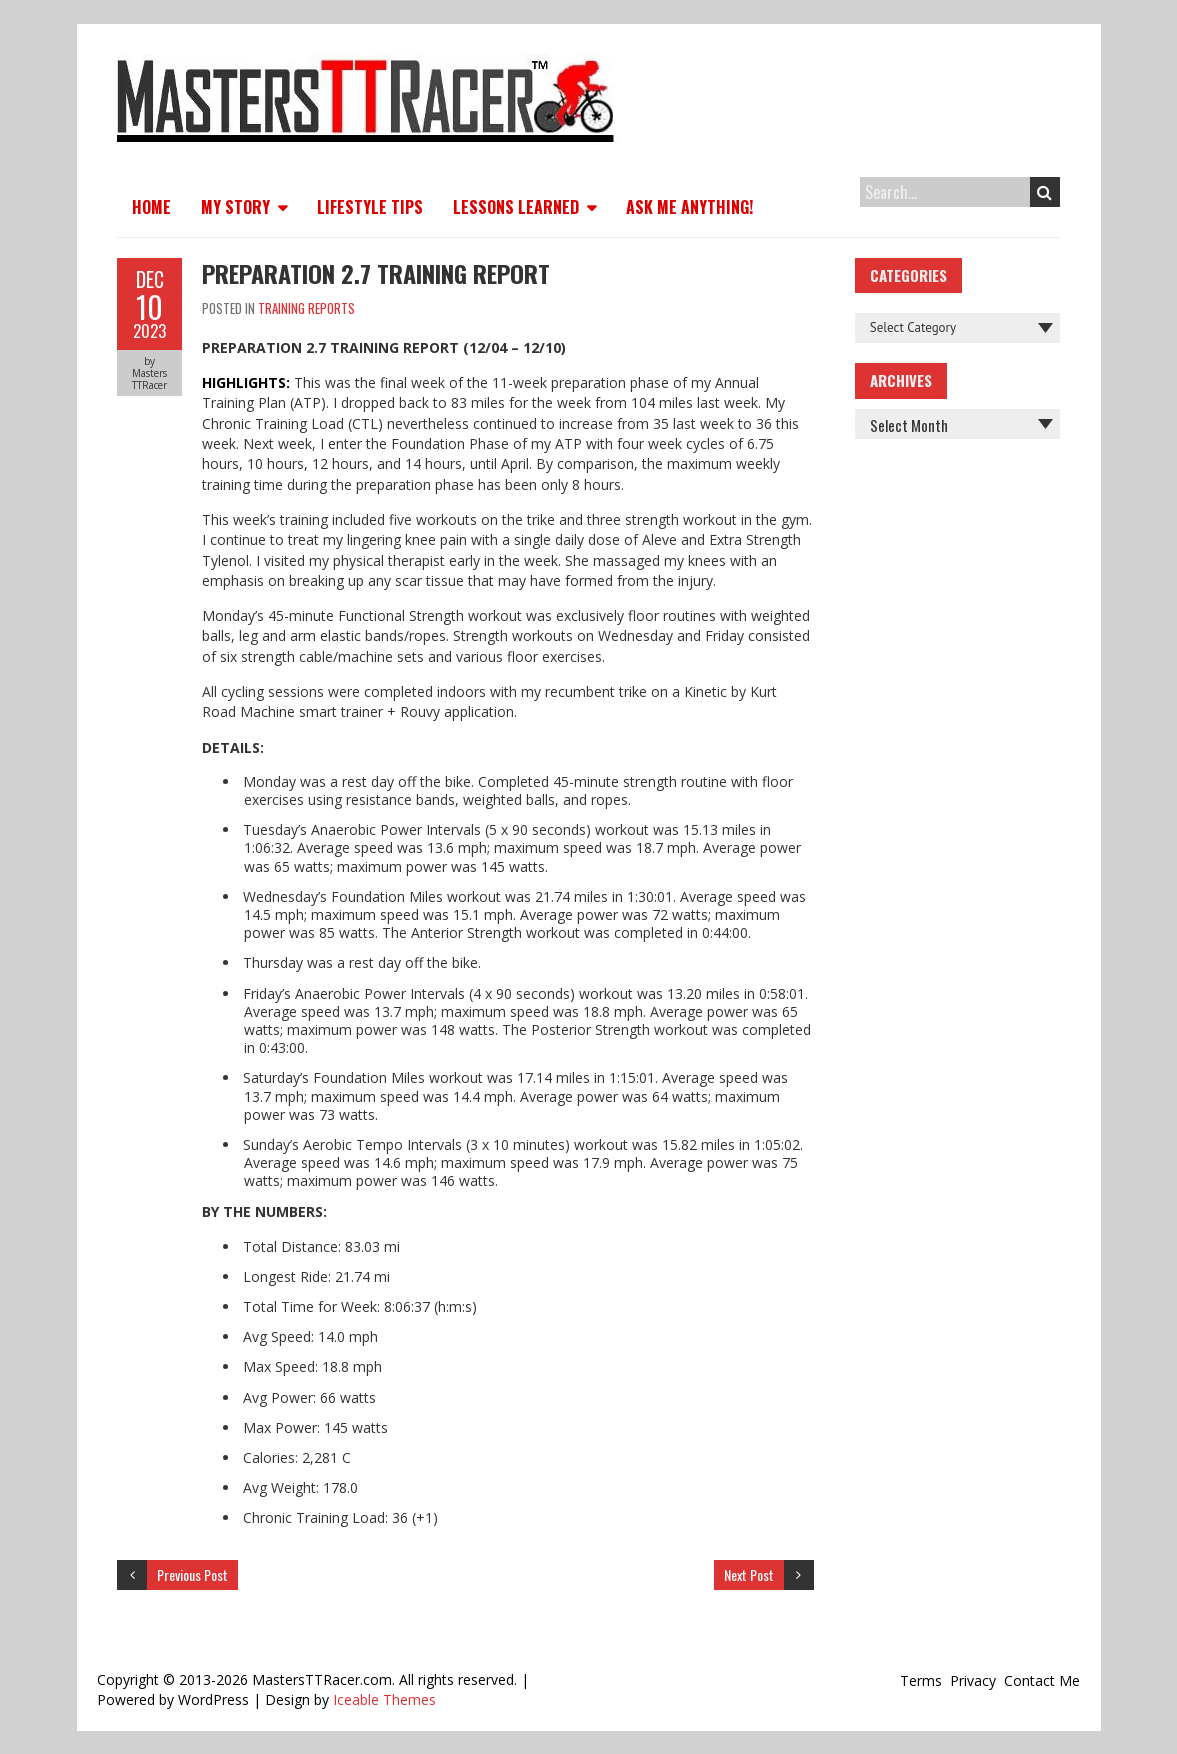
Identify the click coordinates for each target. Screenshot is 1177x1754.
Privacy (973, 1680)
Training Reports (306, 308)
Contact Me (1042, 1680)
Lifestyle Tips (370, 207)
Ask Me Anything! (689, 207)
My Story (235, 207)
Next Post (749, 1574)
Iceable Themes (384, 1699)
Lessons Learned (516, 207)
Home (151, 207)
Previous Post (192, 1574)
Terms (921, 1680)
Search (1044, 192)
